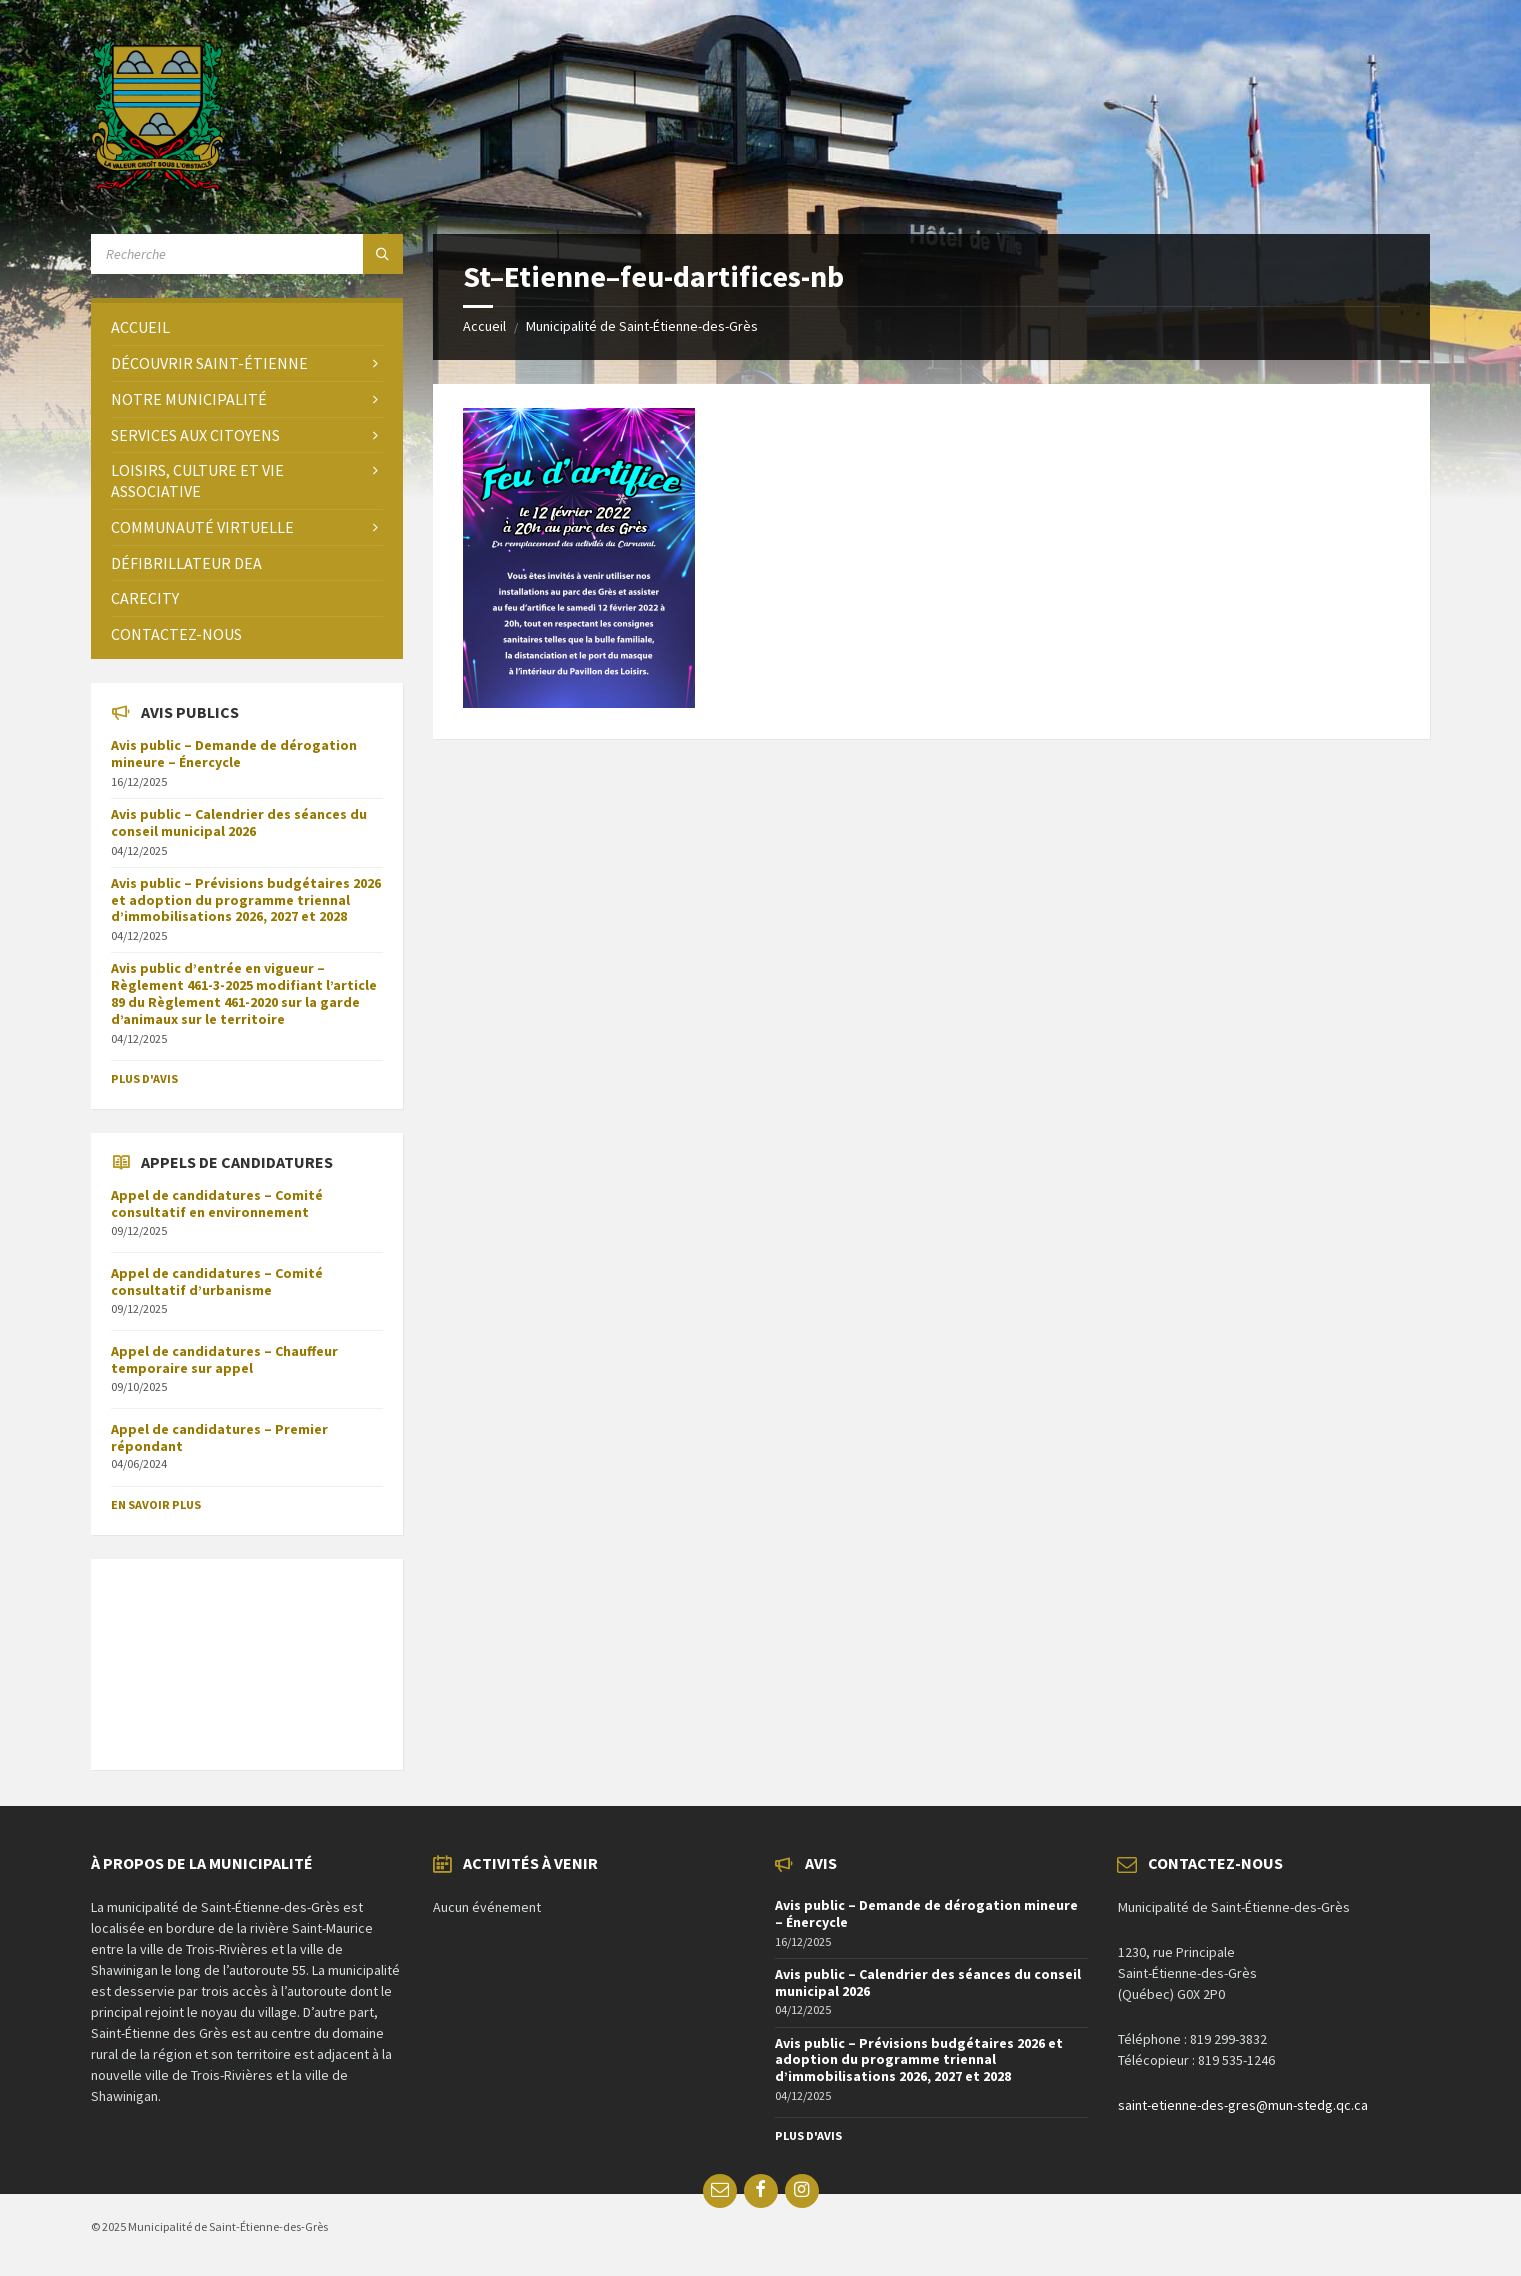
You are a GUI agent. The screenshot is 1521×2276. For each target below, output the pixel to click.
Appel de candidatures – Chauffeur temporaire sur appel (224, 1359)
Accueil (484, 326)
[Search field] (247, 254)
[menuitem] (247, 327)
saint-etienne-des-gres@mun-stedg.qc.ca (1243, 2105)
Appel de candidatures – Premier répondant (219, 1437)
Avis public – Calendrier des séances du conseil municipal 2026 (239, 822)
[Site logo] (157, 185)
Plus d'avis (144, 1078)
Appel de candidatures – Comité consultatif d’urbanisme (217, 1281)
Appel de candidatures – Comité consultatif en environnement (217, 1203)
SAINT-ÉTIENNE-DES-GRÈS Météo (247, 1654)
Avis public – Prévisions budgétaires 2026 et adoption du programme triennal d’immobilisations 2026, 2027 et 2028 (246, 900)
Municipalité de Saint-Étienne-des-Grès (642, 326)
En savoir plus (156, 1504)
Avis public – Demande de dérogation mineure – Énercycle (234, 753)
